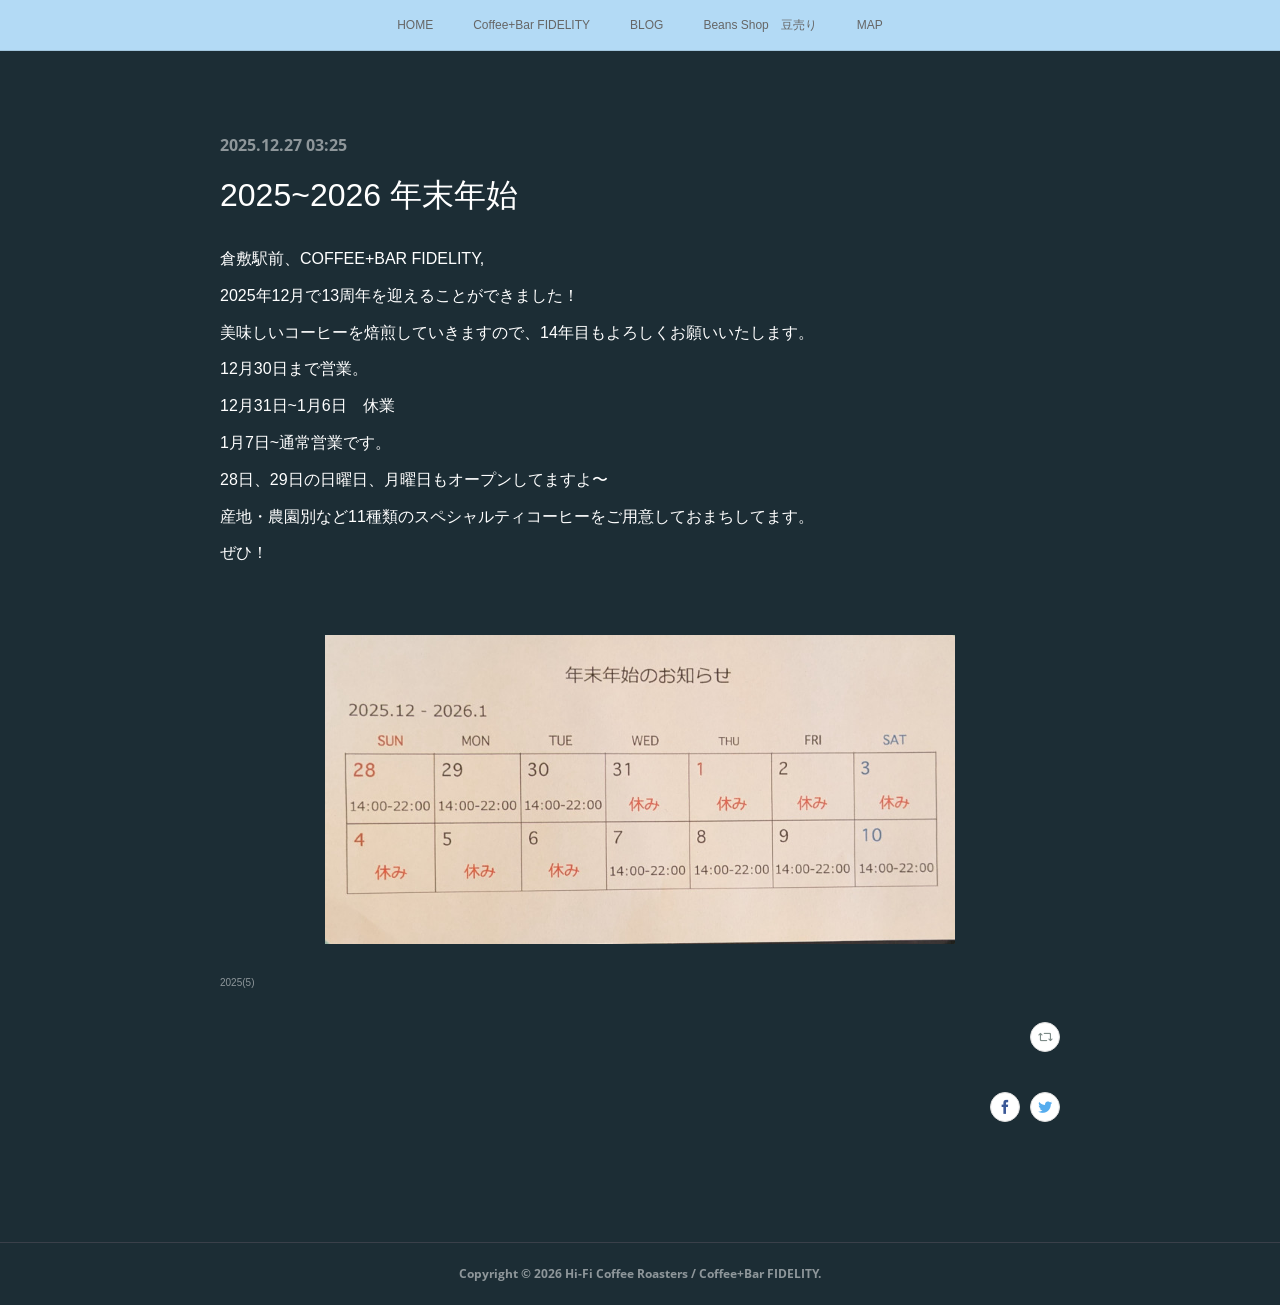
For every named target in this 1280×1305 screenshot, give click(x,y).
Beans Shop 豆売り (759, 25)
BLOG (646, 25)
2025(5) (237, 982)
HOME (415, 25)
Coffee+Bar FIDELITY (531, 25)
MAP (870, 25)
